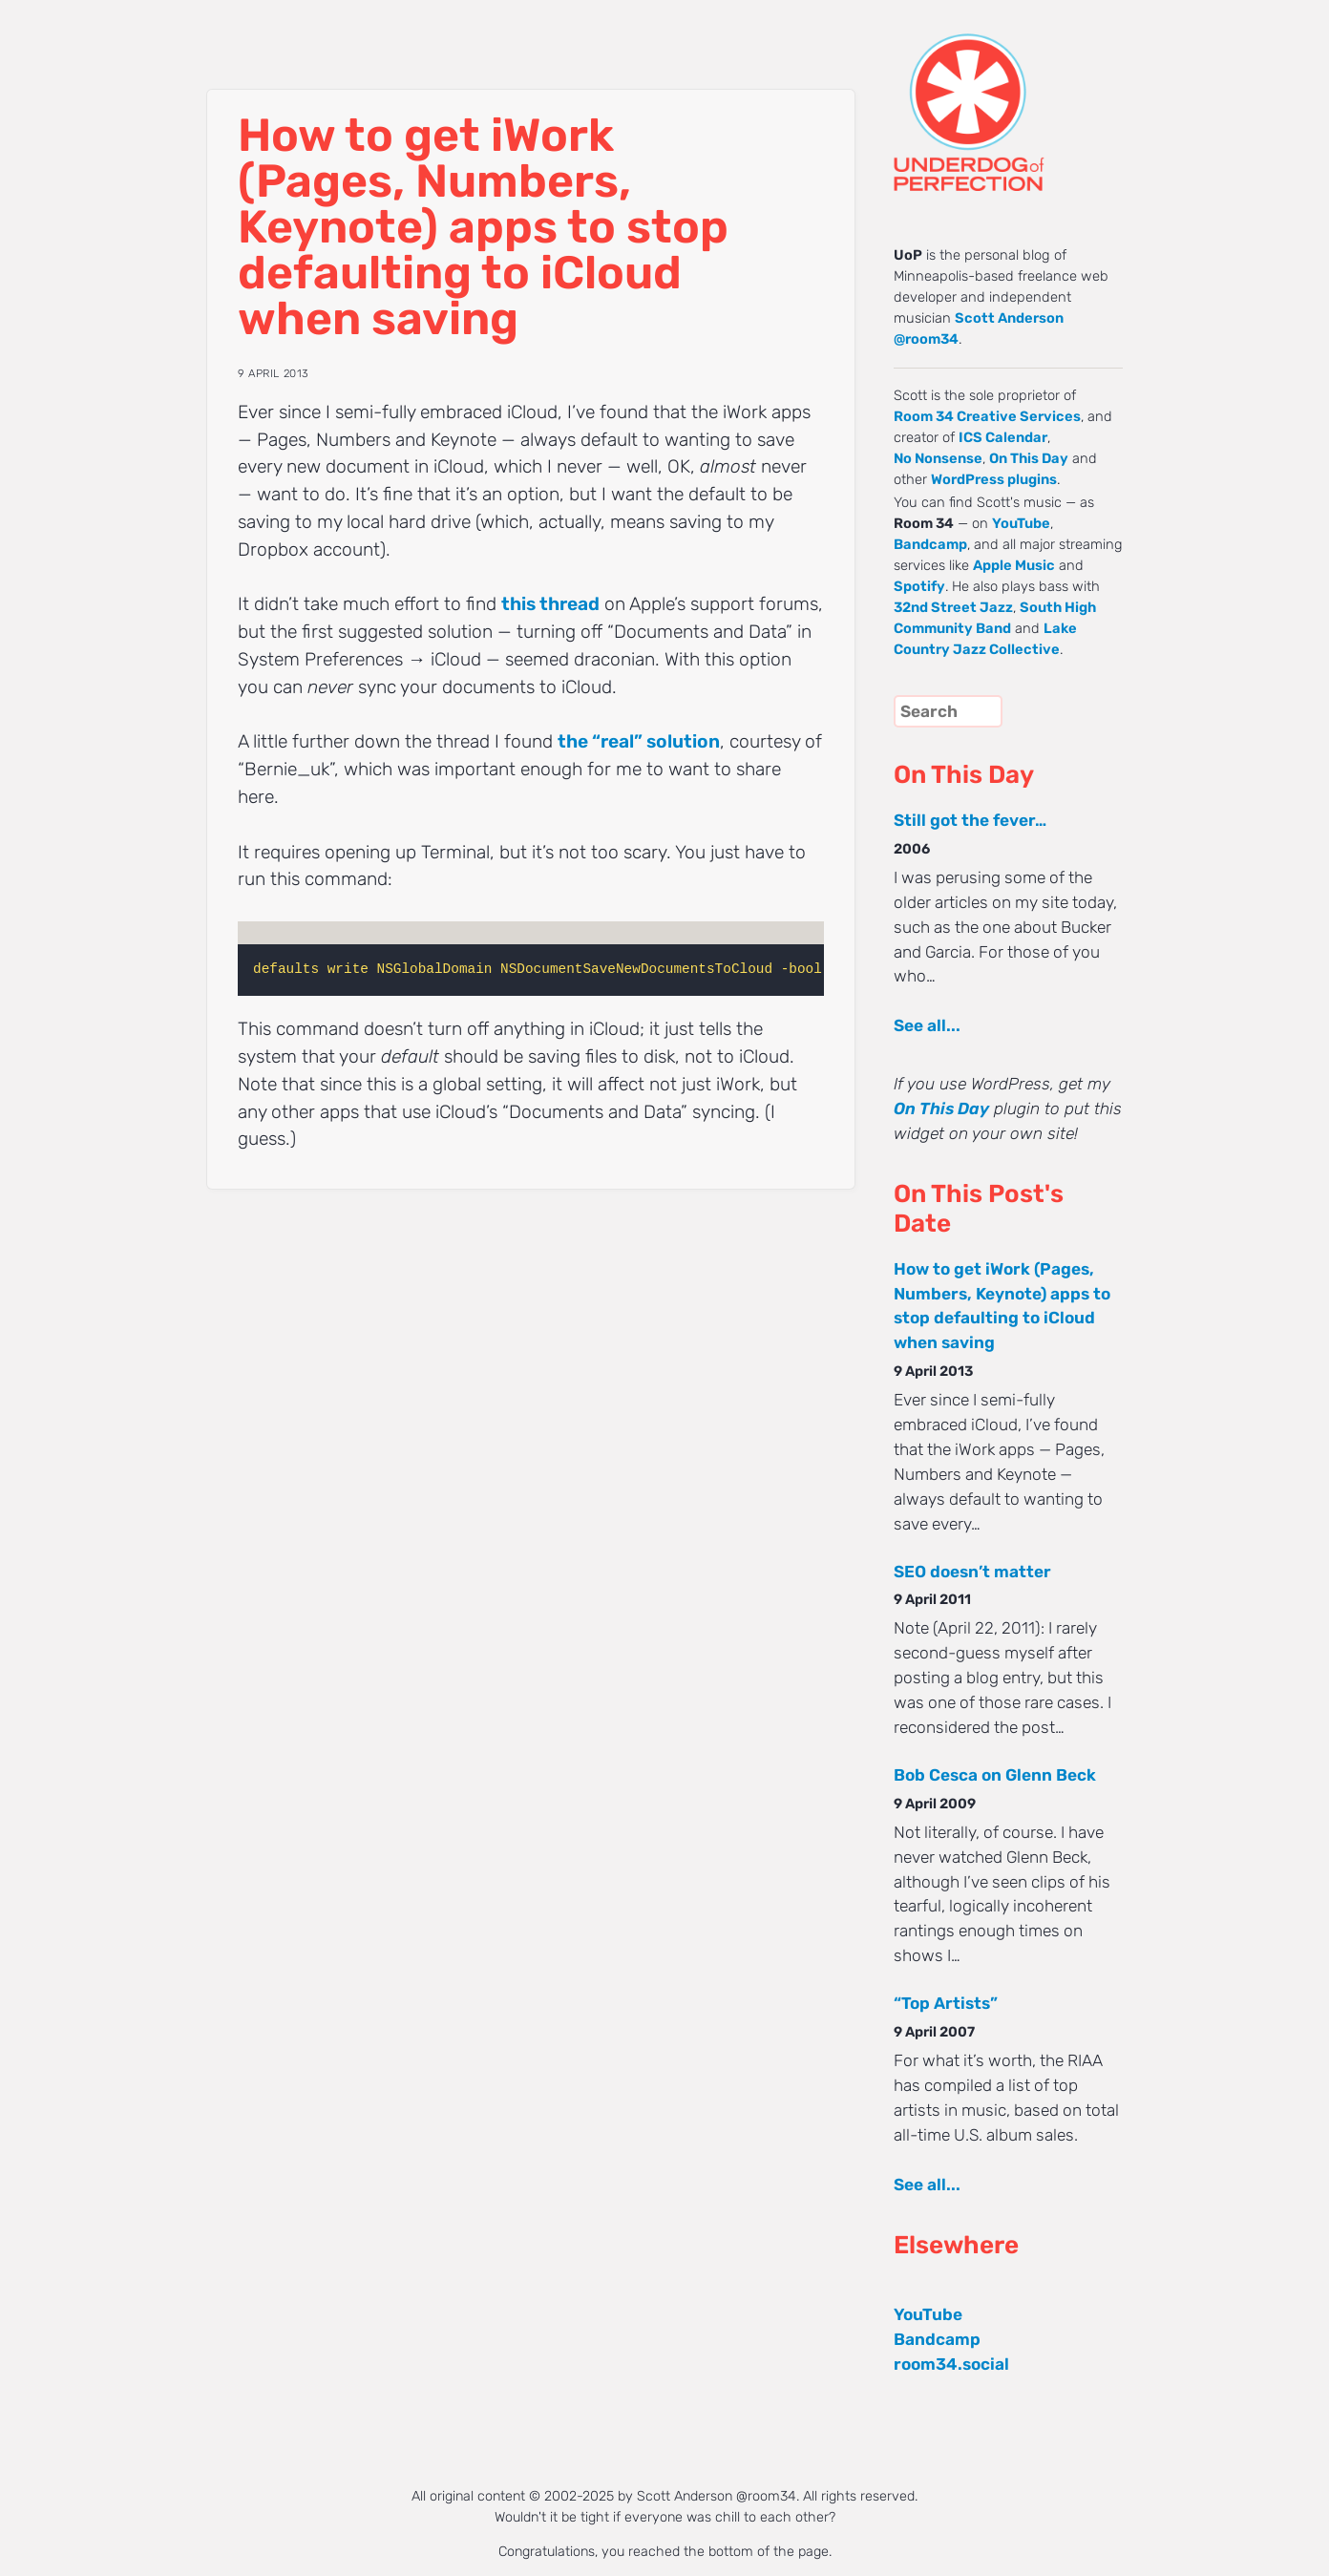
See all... (927, 1025)
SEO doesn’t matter (972, 1571)
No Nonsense (938, 458)
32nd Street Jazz (953, 607)
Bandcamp (930, 544)
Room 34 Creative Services (987, 416)
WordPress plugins (994, 479)
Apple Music (1014, 565)
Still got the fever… (970, 820)
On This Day (1028, 458)
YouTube (1021, 523)
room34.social (951, 2364)
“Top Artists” (946, 2003)
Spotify (919, 586)
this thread (550, 604)
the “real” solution (639, 741)
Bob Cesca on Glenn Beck (995, 1774)
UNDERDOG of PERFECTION (1003, 95)
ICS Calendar (1003, 437)
